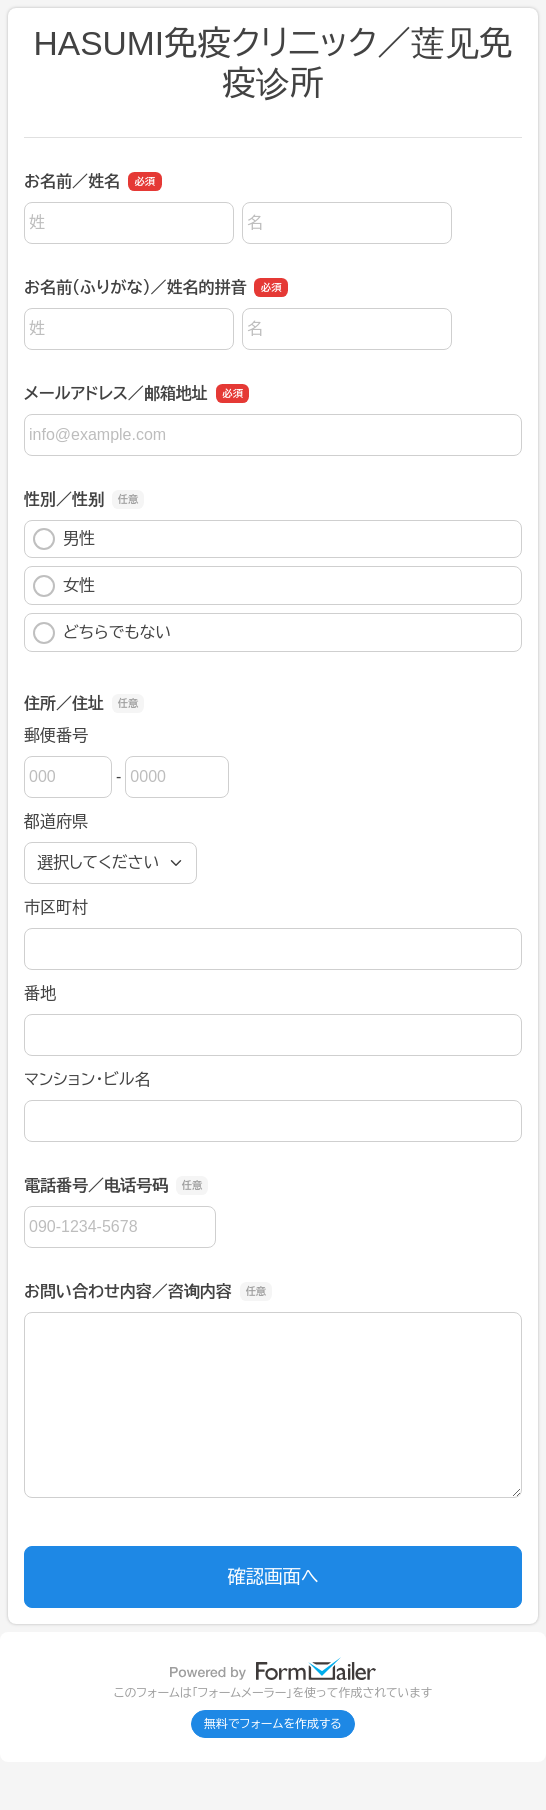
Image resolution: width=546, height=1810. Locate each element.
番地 (40, 993)
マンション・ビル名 (87, 1079)
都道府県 (56, 821)
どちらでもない (102, 633)
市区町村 (56, 907)
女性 (64, 586)
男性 (64, 539)
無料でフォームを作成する (273, 1724)
